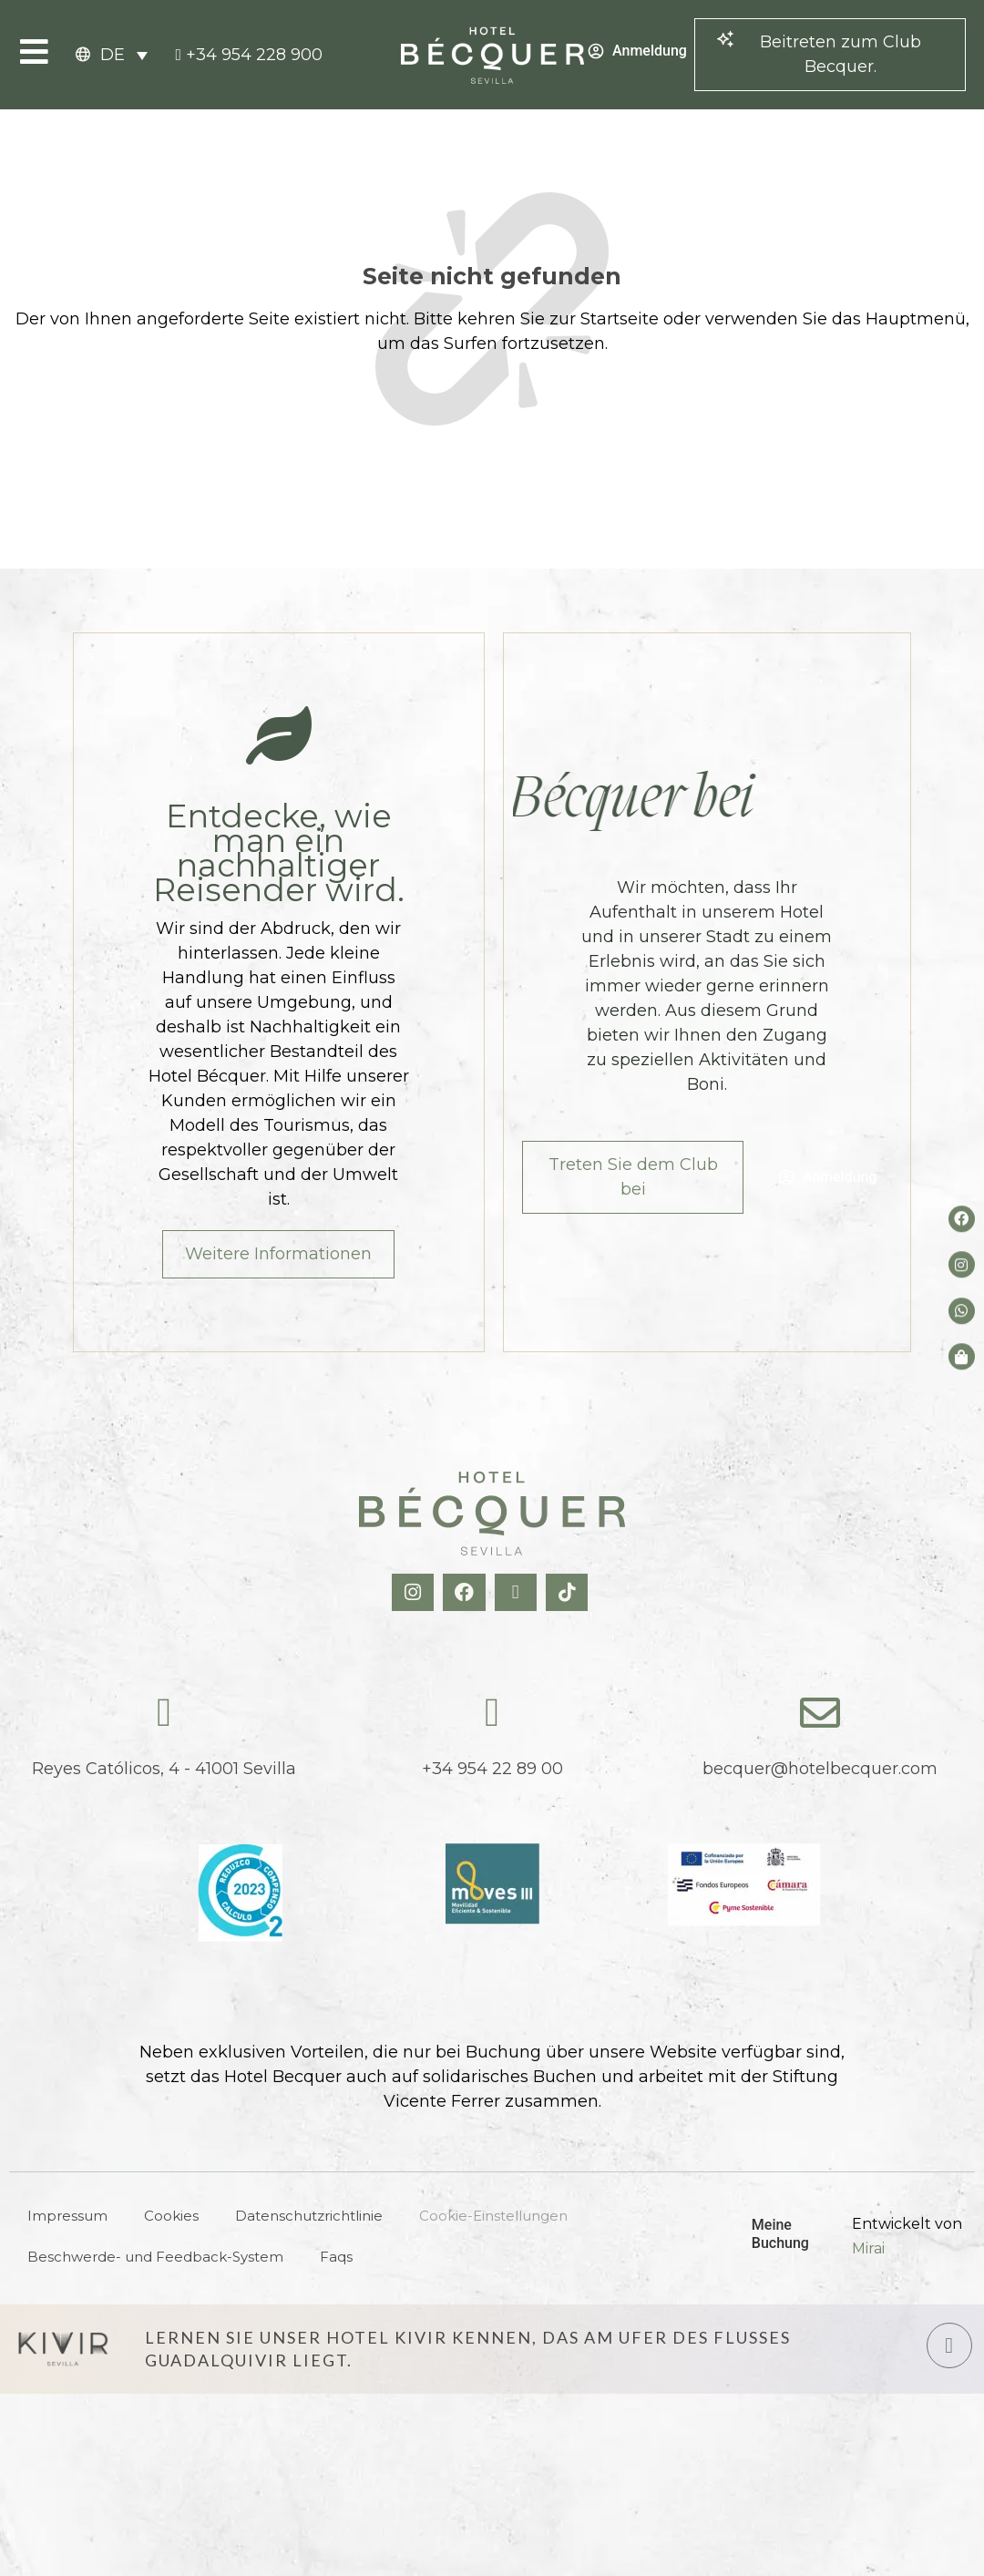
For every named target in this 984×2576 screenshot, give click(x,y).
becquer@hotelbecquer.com (820, 1769)
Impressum (67, 2215)
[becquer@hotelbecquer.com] (820, 1713)
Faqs (336, 2256)
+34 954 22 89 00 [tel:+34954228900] (492, 1769)
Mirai (868, 2248)
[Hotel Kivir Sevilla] (63, 2349)
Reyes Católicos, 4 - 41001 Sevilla (164, 1769)
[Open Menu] (34, 51)
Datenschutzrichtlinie (309, 2215)
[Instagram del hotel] (961, 1264)
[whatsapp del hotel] (961, 1311)
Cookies (171, 2215)
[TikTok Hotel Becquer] (569, 1592)
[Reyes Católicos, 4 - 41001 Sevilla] (164, 1713)
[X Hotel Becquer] (518, 1592)
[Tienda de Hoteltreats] (961, 1356)
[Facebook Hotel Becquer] (466, 1592)
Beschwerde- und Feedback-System (155, 2256)
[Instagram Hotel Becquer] (415, 1592)
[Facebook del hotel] (961, 1219)
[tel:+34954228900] (249, 55)
